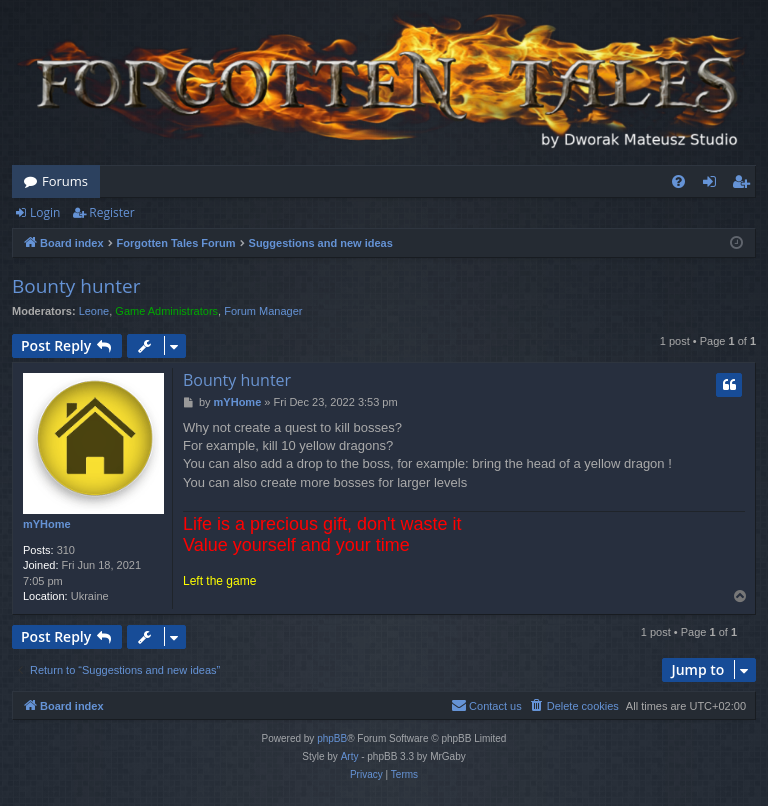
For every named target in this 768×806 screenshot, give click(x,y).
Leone (94, 311)
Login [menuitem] (713, 185)
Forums (65, 181)
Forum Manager (263, 311)
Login (45, 212)
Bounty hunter (76, 286)
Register (111, 212)
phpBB (332, 738)
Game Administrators (166, 311)
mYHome (47, 524)
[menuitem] (678, 181)
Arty (350, 756)
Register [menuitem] (745, 185)
